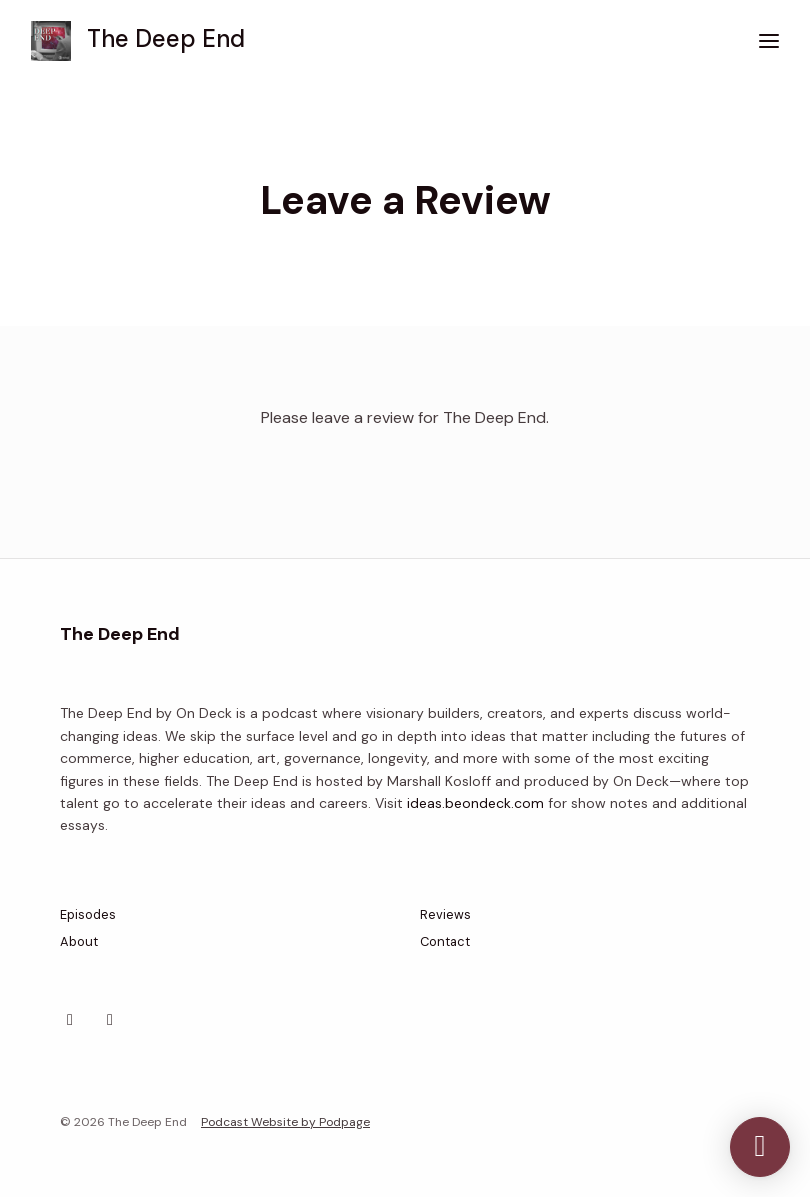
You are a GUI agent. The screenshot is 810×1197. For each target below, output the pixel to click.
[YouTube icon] (110, 1020)
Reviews (445, 914)
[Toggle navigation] (769, 41)
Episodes (88, 914)
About (79, 941)
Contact (445, 941)
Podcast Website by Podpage (285, 1122)
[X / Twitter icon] (70, 1020)
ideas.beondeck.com (475, 803)
